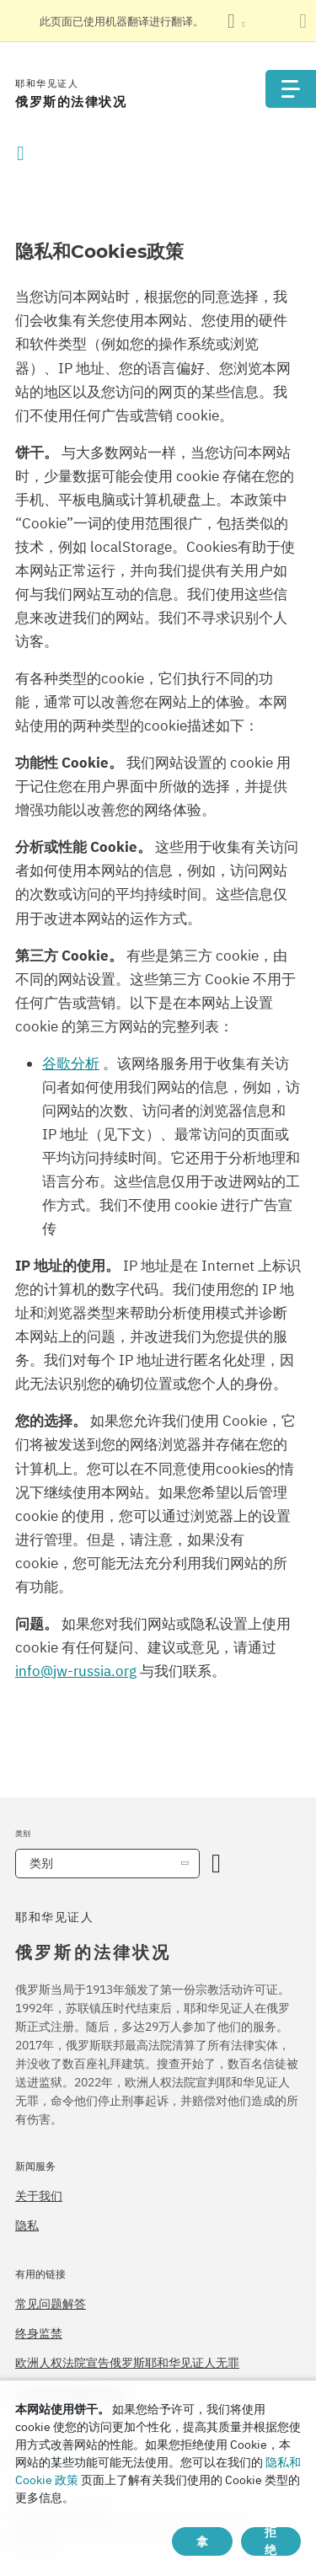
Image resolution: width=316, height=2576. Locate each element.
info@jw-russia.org (76, 1671)
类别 (41, 1863)
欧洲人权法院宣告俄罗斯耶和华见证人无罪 (127, 2362)
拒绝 (270, 2541)
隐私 (27, 2225)
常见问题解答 (50, 2303)
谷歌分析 (70, 1063)
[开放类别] (216, 1863)
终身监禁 (38, 2333)
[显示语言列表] (236, 21)
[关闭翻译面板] (303, 21)
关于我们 (38, 2196)
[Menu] (290, 89)
